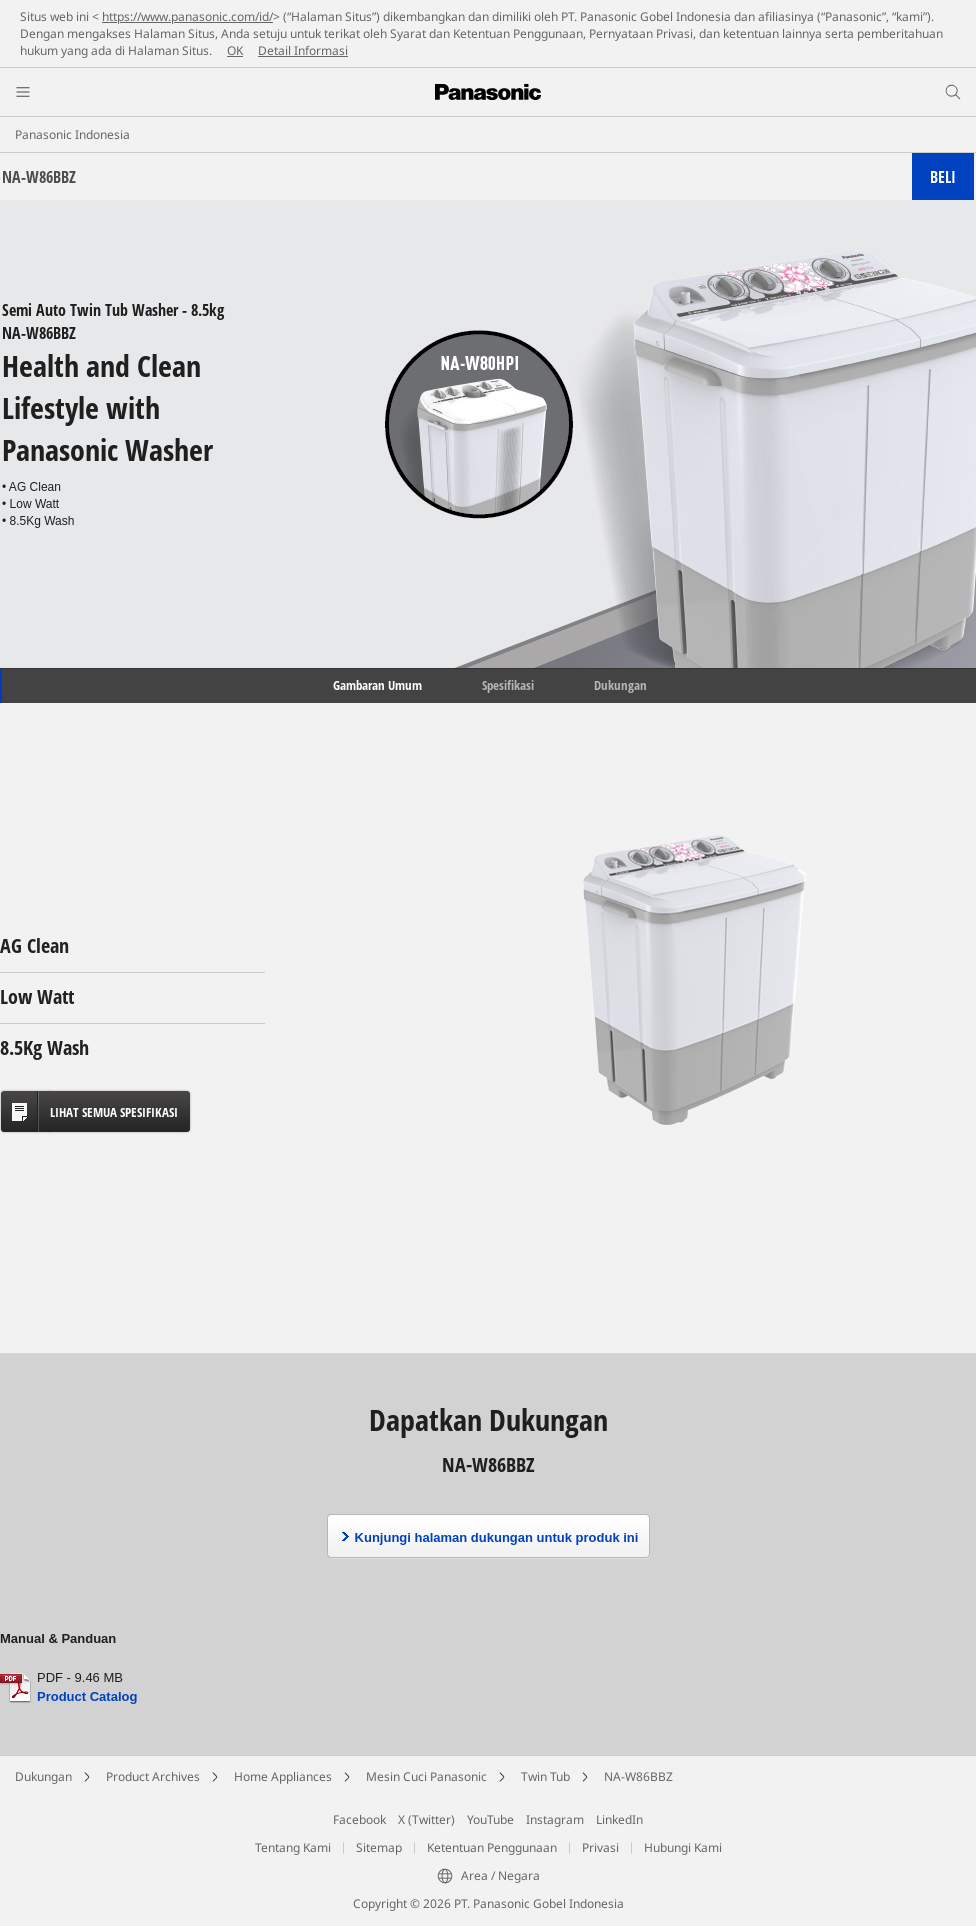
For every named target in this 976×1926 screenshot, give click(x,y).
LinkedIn (619, 1819)
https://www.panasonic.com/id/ (187, 16)
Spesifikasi (508, 685)
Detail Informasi (303, 50)
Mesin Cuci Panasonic (426, 1776)
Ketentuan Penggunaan (492, 1847)
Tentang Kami (293, 1847)
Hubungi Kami (683, 1847)
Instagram (555, 1819)
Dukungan (620, 685)
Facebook (359, 1819)
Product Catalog (87, 1696)
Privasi (600, 1847)
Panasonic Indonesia (72, 134)
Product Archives (153, 1776)
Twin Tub (545, 1776)
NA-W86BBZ (638, 1776)
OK (235, 50)
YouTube (490, 1819)
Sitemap (379, 1847)
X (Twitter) (426, 1819)
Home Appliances (283, 1776)
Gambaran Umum (376, 685)
